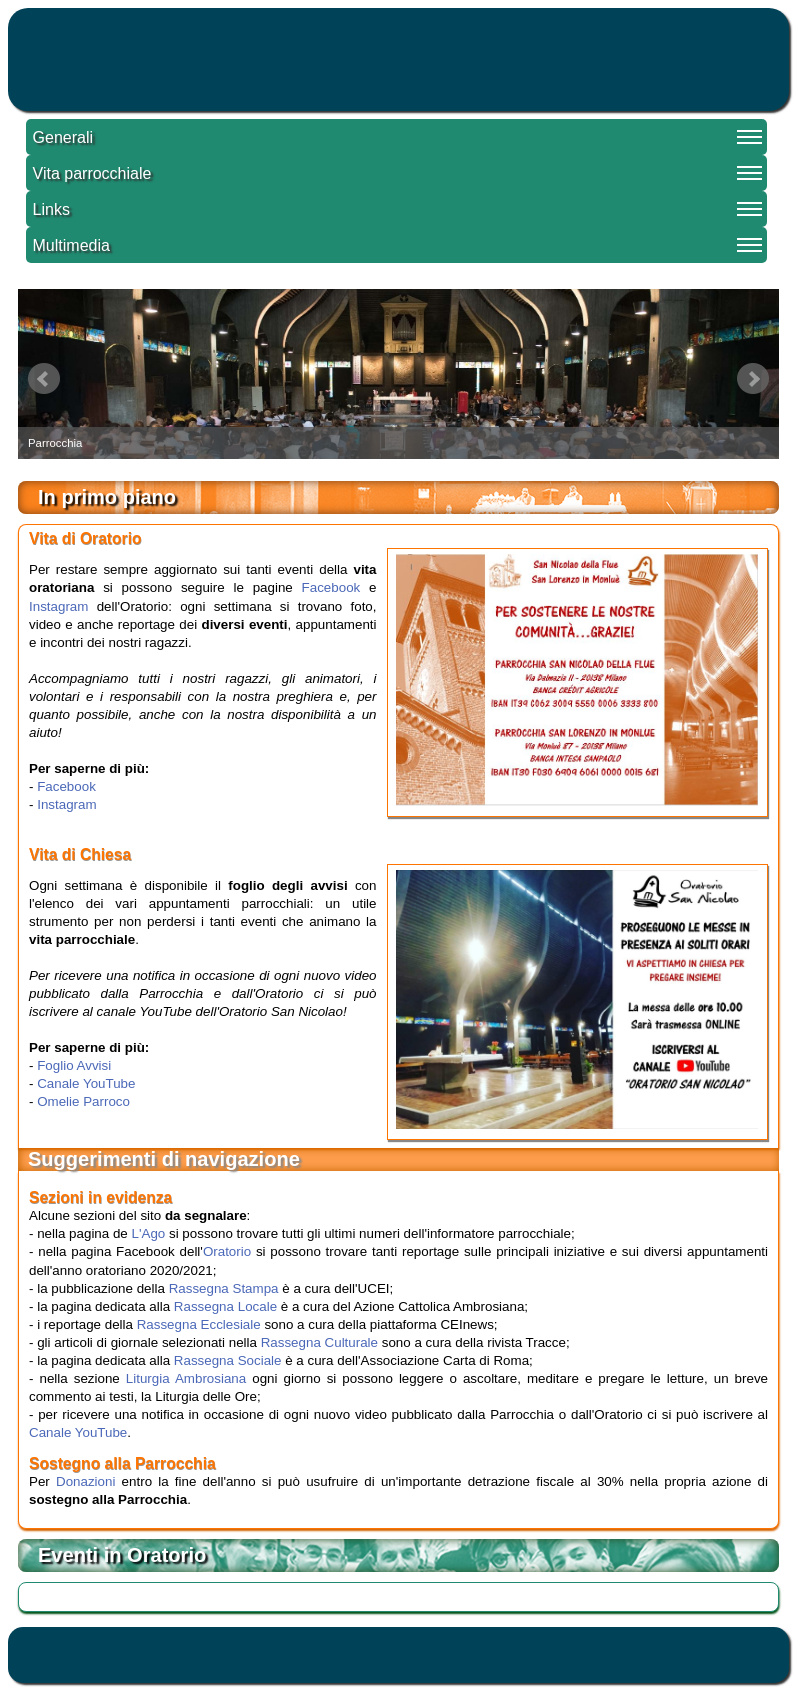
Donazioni (85, 1481)
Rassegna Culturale (319, 1342)
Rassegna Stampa (224, 1288)
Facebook (331, 587)
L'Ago (149, 1233)
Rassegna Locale (225, 1306)
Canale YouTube (86, 1083)
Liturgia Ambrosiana (186, 1378)
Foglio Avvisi (74, 1065)
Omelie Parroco (83, 1101)
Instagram (58, 606)
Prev (44, 379)
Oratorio (227, 1251)
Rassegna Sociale (228, 1360)
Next (753, 379)
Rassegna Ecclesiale (199, 1324)
